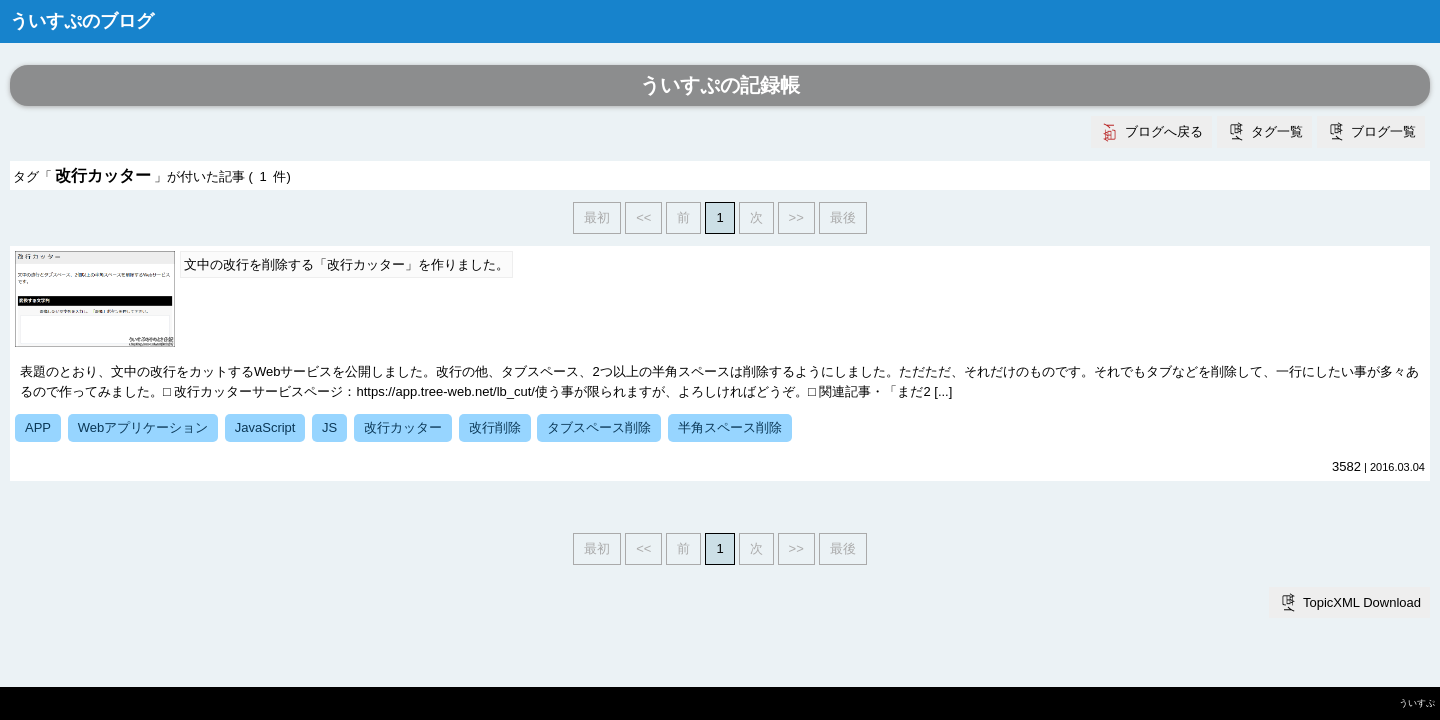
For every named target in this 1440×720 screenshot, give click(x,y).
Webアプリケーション (143, 427)
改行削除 (495, 427)
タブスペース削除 (599, 427)
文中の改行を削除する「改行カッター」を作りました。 (346, 264)
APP (38, 427)
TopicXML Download (1362, 602)
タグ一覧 (1277, 131)
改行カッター (403, 427)
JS (329, 427)
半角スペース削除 (730, 427)
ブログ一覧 (1383, 131)
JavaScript (265, 427)
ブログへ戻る (1164, 131)
